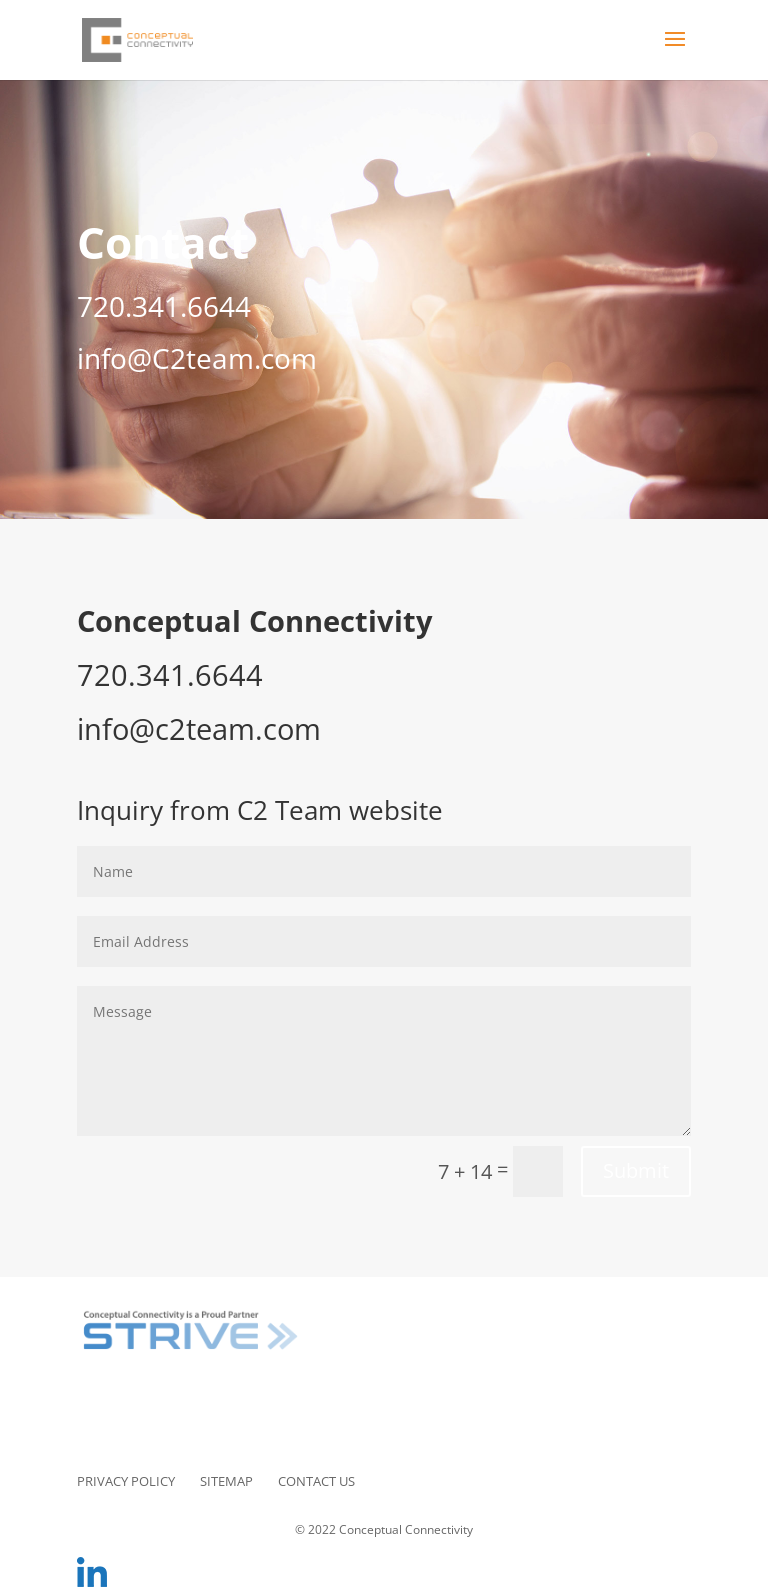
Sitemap (226, 1481)
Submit (636, 1170)
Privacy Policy (126, 1481)
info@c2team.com (199, 729)
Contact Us (316, 1481)
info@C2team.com (197, 358)
